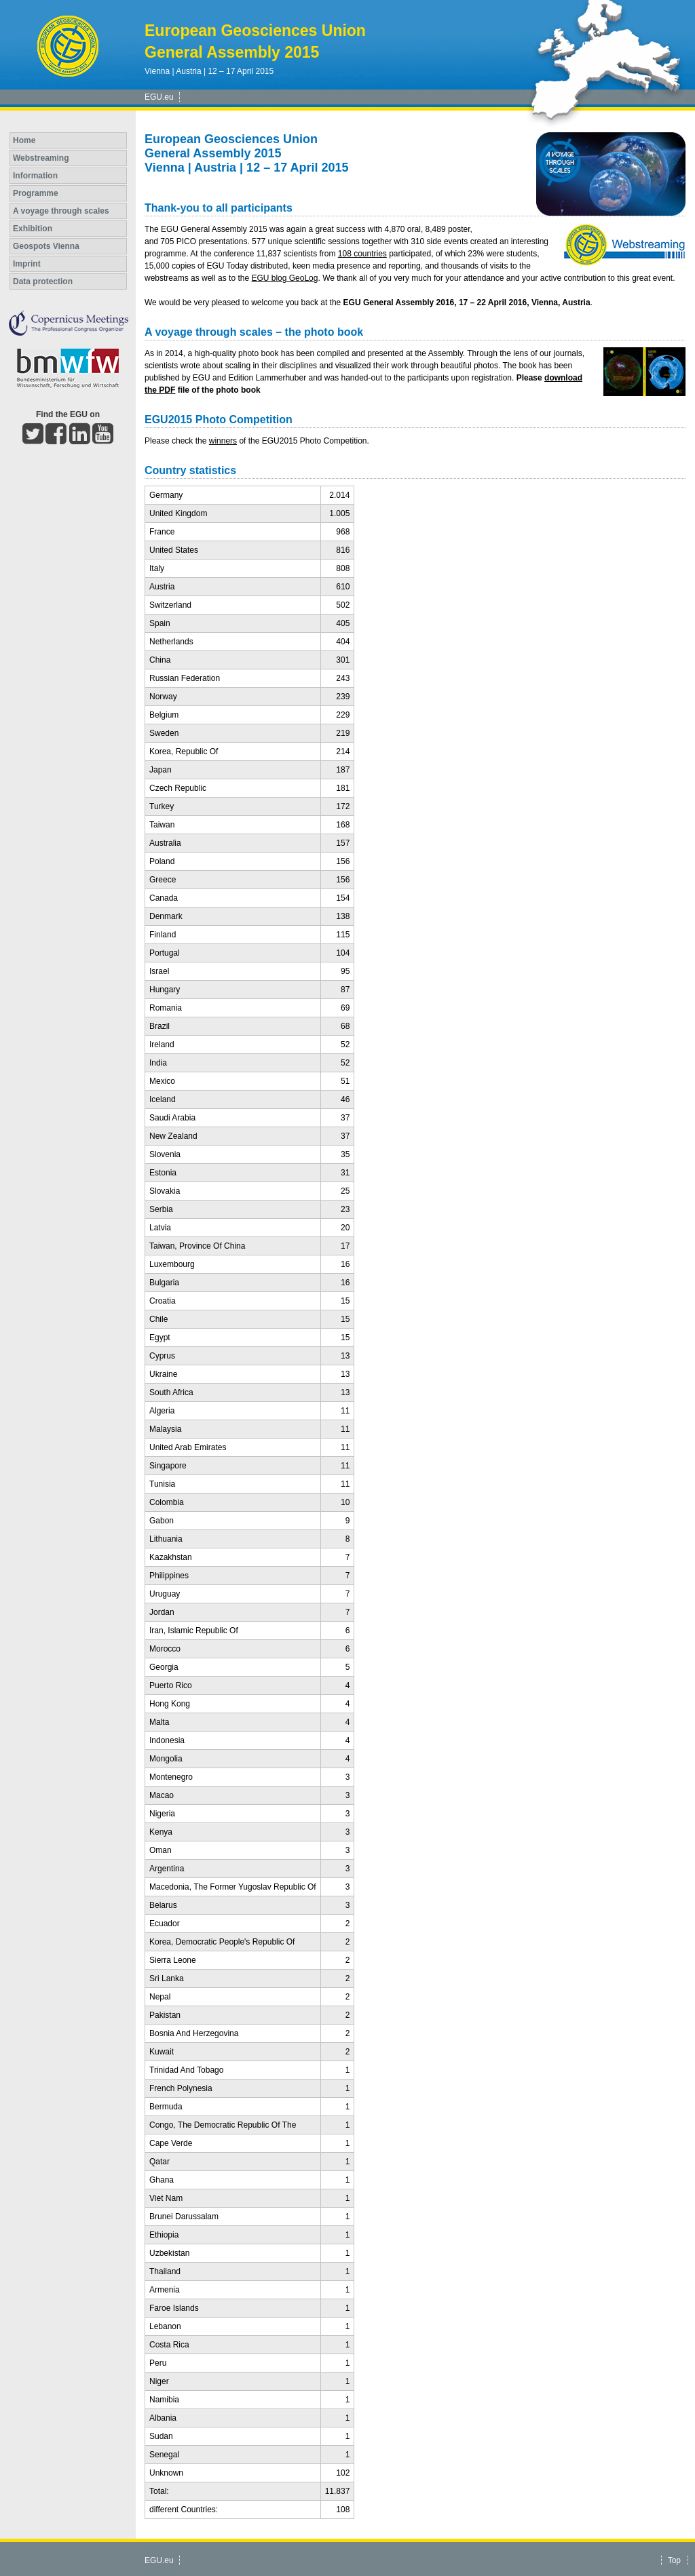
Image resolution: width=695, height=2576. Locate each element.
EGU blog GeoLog (284, 278)
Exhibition (32, 228)
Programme (35, 193)
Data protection (43, 281)
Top (674, 2560)
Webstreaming (41, 158)
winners (223, 441)
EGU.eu (159, 97)
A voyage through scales (61, 211)
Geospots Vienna (46, 246)
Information (35, 175)
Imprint (27, 264)
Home (24, 140)
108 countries (362, 253)
